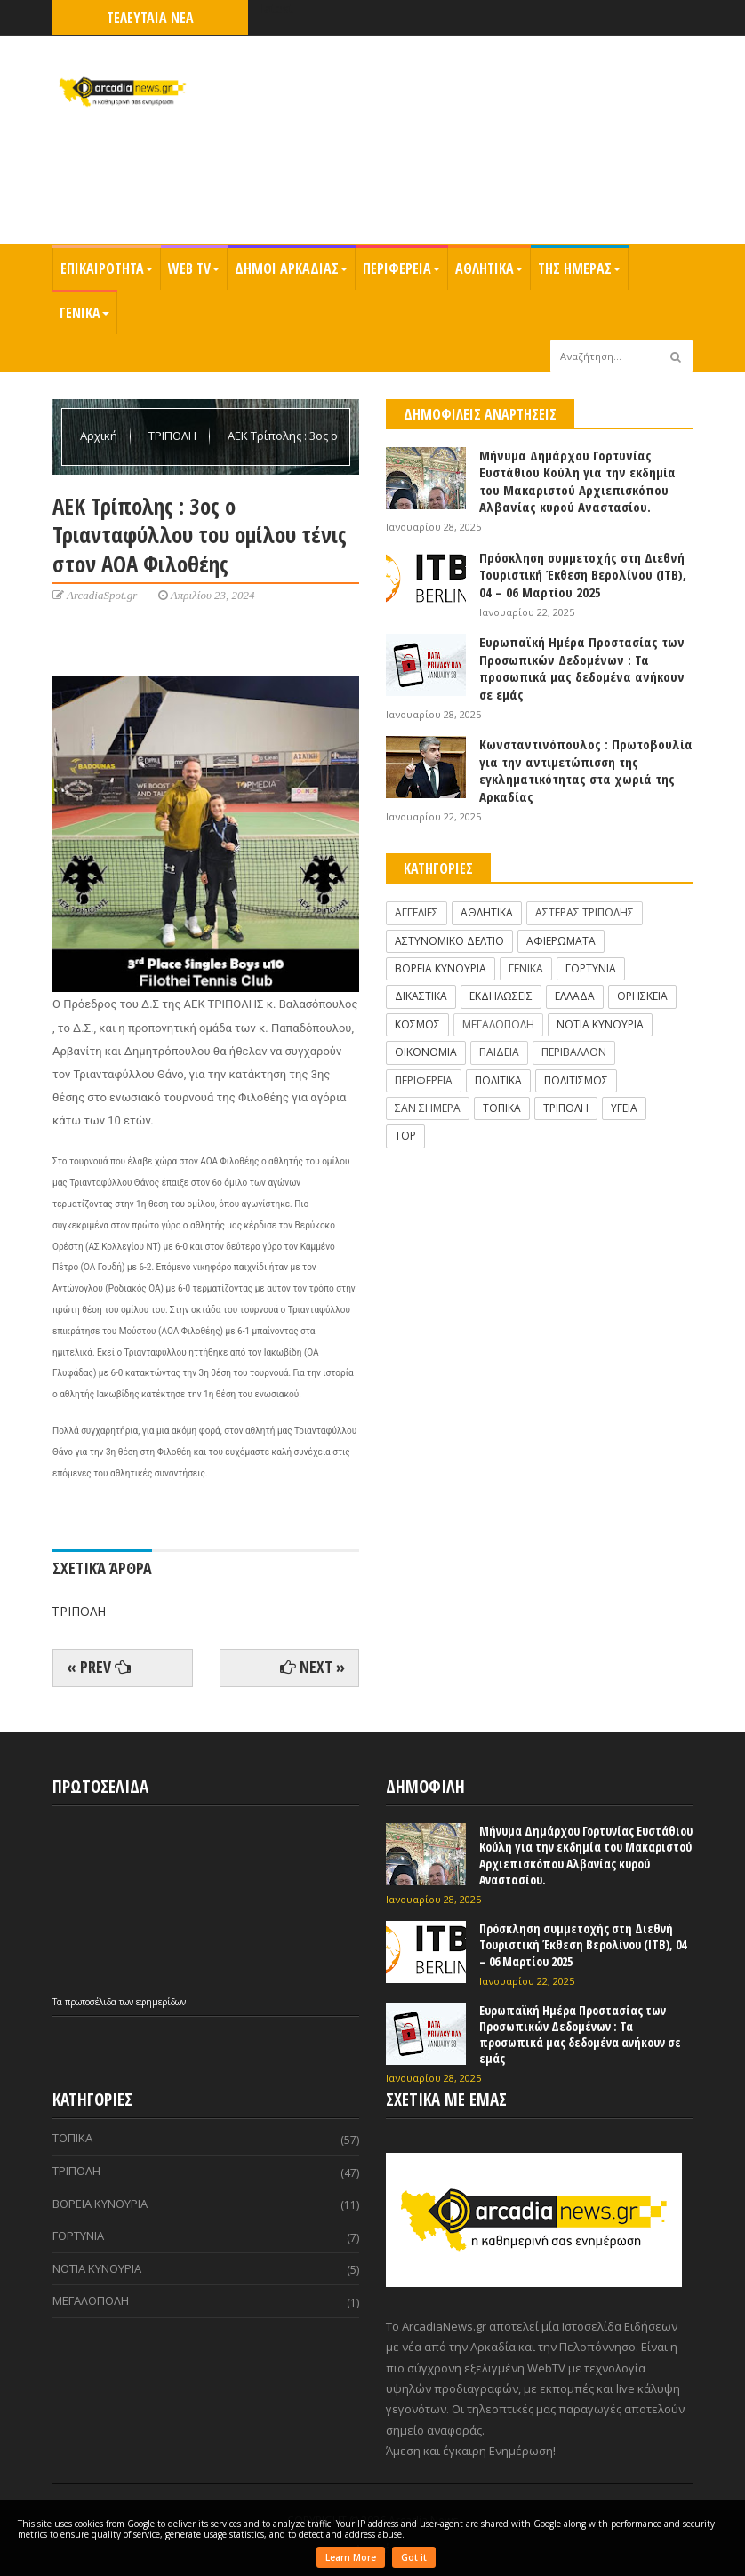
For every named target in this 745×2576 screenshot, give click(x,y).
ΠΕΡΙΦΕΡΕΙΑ (401, 268)
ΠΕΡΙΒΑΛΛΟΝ (573, 1052)
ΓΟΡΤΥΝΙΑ (590, 968)
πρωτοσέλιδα (92, 2002)
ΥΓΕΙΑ (624, 1108)
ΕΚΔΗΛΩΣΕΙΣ (501, 996)
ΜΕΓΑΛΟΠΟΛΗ (498, 1024)
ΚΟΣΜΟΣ (417, 1024)
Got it (414, 2557)
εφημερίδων (161, 2002)
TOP (405, 1135)
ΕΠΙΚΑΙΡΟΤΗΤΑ (106, 268)
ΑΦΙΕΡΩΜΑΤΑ (561, 940)
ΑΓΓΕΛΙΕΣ (416, 912)
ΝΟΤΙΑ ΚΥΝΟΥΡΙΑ (600, 1024)
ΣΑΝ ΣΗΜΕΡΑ (428, 1108)
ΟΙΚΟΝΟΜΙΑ (426, 1052)
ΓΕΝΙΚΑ (84, 313)
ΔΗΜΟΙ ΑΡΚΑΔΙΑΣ (291, 268)
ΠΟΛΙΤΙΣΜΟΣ (576, 1080)
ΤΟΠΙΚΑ (502, 1108)
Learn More (350, 2557)
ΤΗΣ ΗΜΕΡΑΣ (579, 268)
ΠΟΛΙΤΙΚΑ (498, 1080)
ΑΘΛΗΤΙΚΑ (489, 268)
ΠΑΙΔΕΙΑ (499, 1052)
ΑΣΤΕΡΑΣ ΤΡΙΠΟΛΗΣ (584, 912)
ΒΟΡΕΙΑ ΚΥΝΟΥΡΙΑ (440, 968)
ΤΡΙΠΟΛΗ (173, 436)
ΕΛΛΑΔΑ (575, 996)
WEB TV (194, 268)
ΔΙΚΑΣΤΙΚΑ (421, 996)
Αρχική (100, 436)
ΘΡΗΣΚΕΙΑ (642, 996)
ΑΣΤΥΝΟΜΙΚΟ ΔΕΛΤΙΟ (449, 940)
